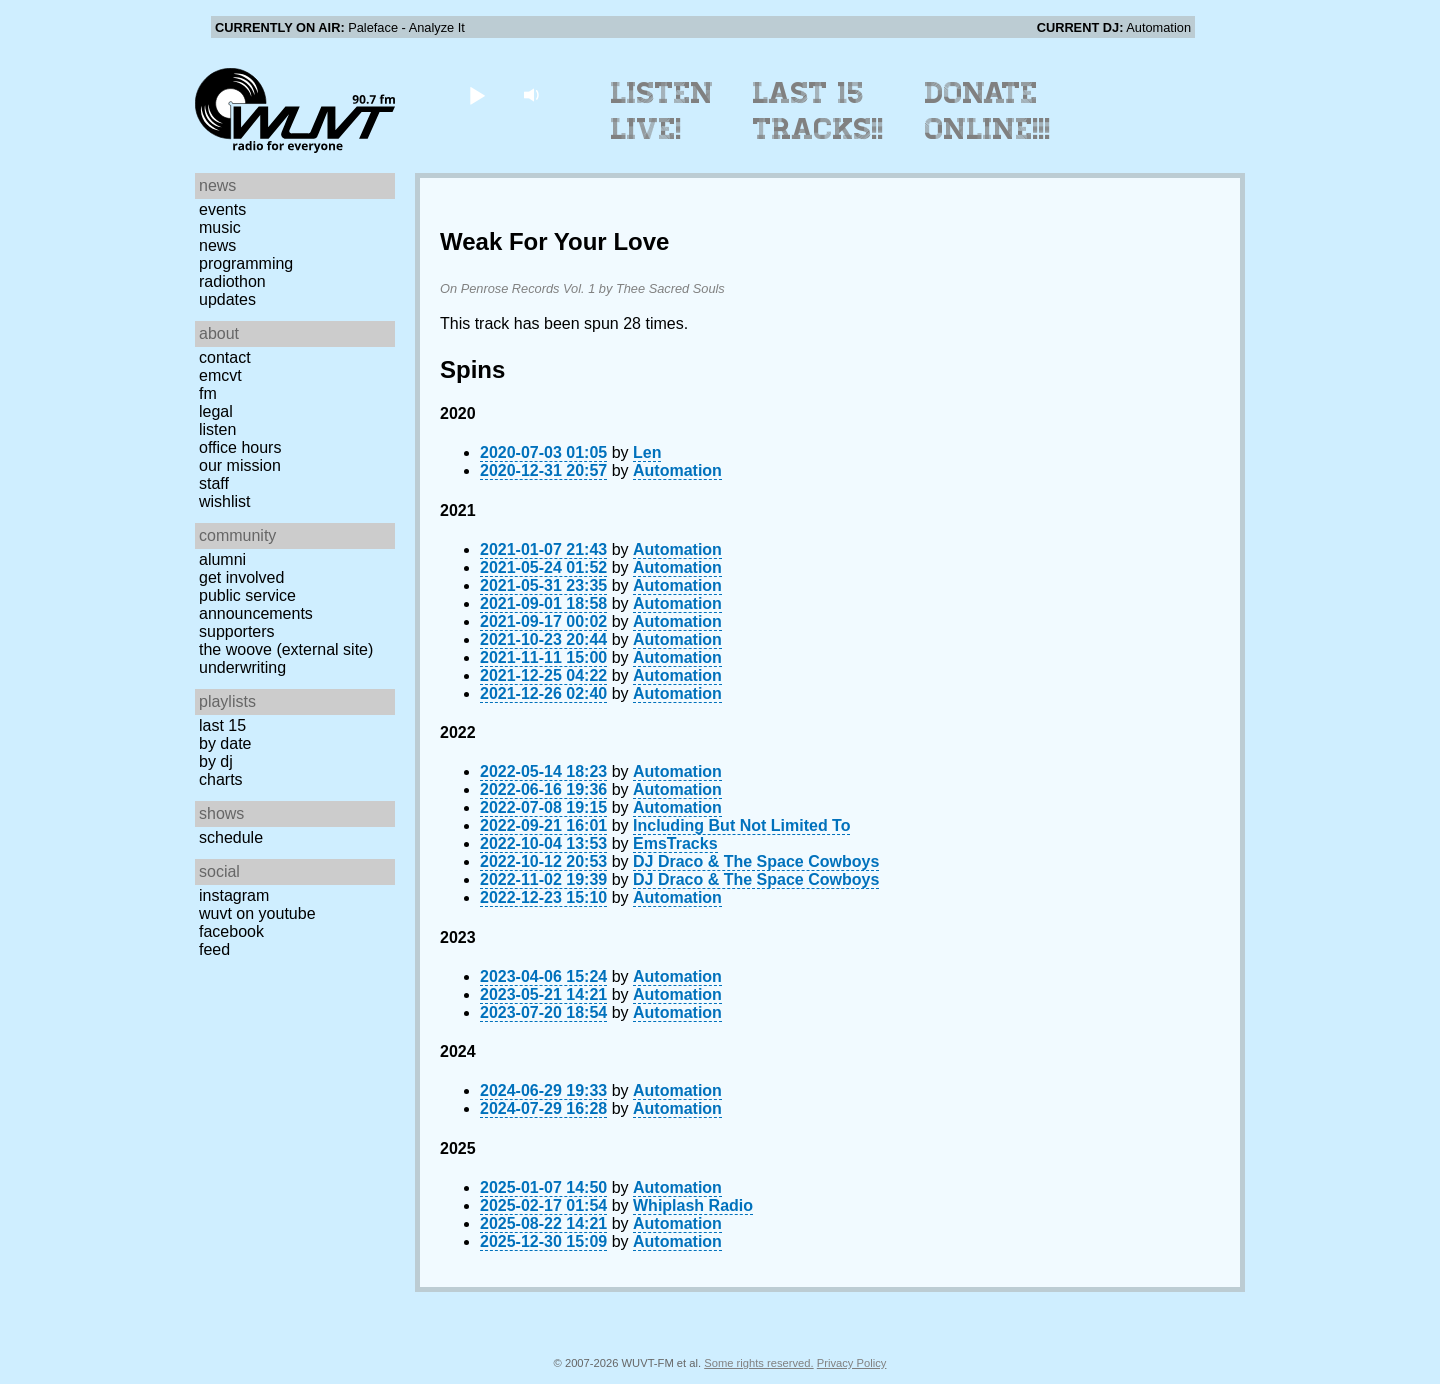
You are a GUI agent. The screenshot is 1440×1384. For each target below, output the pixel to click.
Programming (246, 263)
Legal (216, 411)
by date (225, 743)
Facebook (231, 931)
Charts (221, 779)
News (217, 245)
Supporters (237, 631)
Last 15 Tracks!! (818, 111)
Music (220, 227)
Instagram (234, 895)
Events (222, 209)
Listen (217, 429)
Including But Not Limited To (741, 825)
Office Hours (240, 447)
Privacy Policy (852, 1363)
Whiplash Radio (693, 1205)
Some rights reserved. (758, 1363)
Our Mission (240, 465)
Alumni (222, 559)
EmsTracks (675, 843)
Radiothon (232, 281)
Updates (227, 299)
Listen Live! (662, 111)
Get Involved (241, 577)
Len (647, 452)
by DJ (216, 761)
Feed (214, 949)
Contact (225, 357)
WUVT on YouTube (257, 913)
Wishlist (225, 501)
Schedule (231, 837)
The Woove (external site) (286, 649)
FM (208, 393)
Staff (214, 483)
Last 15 (222, 725)
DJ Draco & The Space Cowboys (756, 861)
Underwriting (242, 667)
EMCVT (220, 375)
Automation (677, 470)
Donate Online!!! (988, 111)
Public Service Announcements (256, 604)
